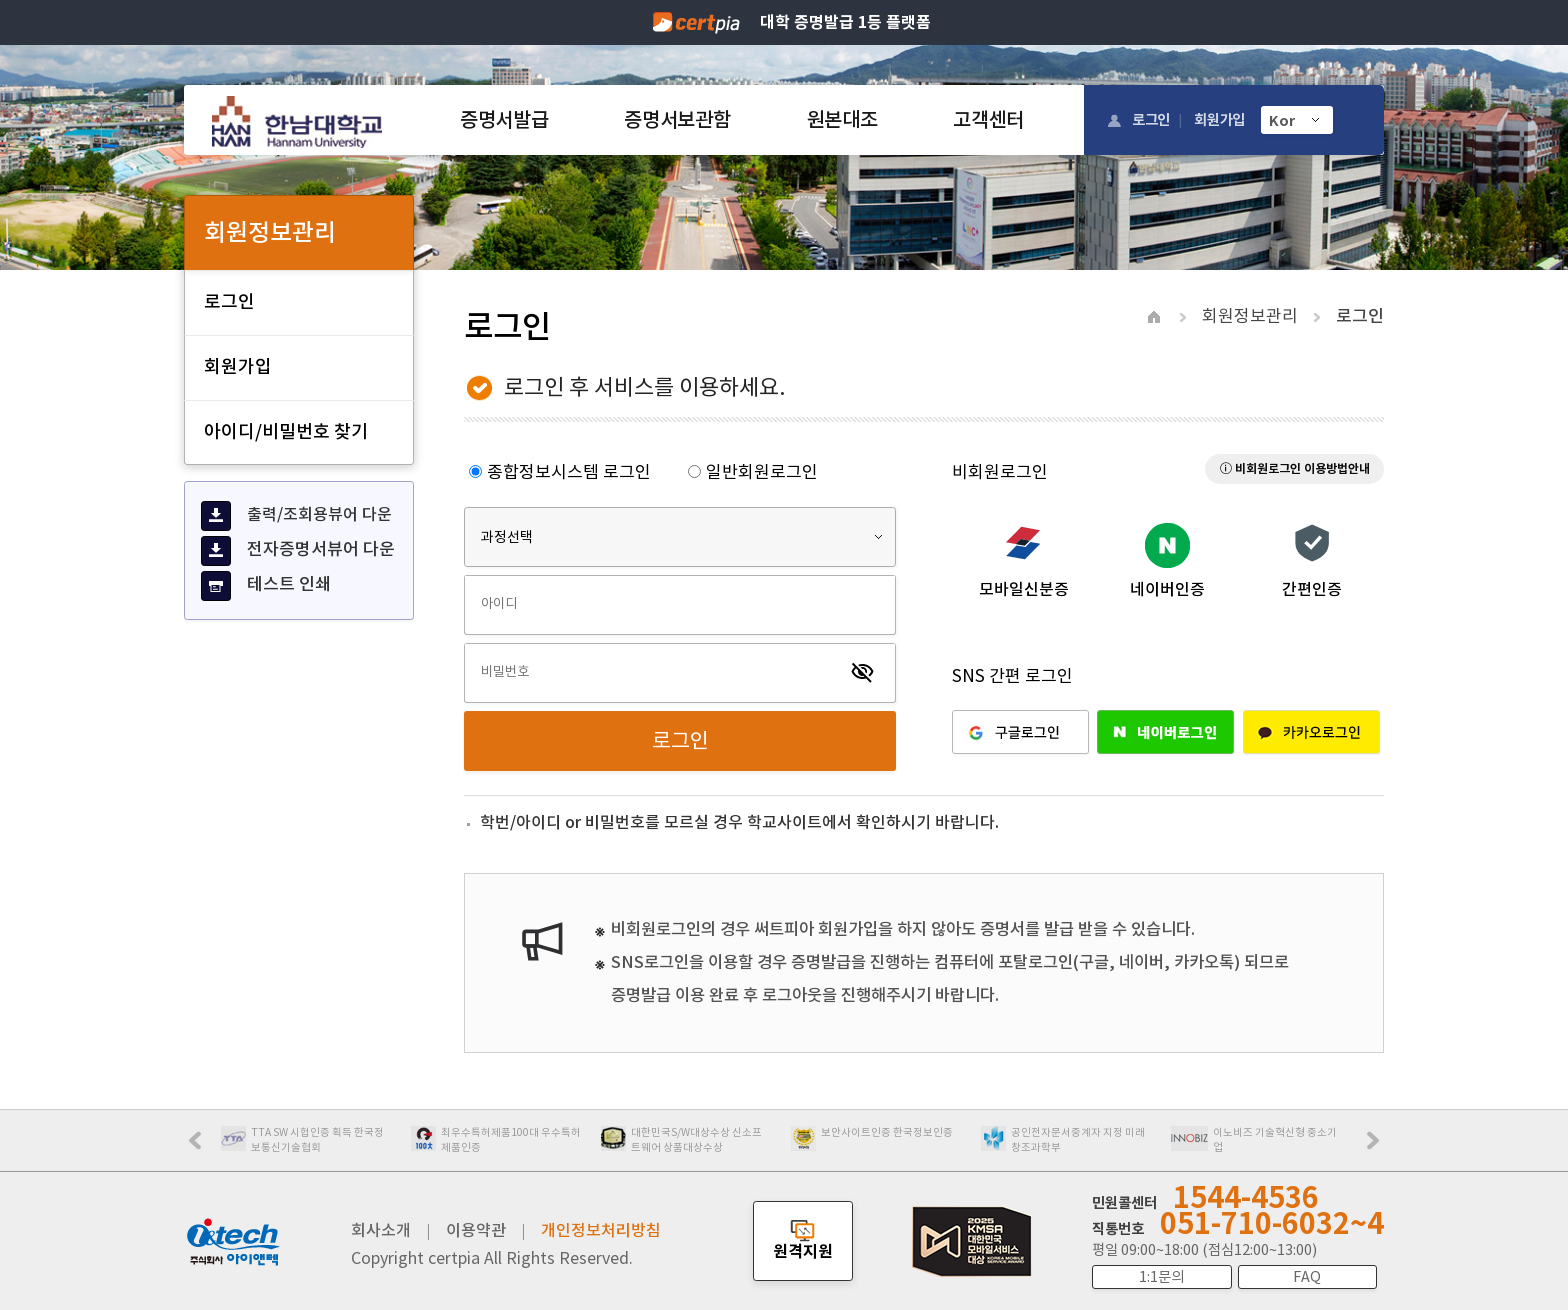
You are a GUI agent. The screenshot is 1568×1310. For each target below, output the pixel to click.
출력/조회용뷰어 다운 (296, 516)
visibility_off (863, 673)
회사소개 (381, 1230)
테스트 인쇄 (266, 586)
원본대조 (842, 120)
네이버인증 (1167, 589)
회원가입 (1219, 119)
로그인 (1151, 119)
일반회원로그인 (753, 472)
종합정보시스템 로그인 (560, 472)
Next (1378, 1147)
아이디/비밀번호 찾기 (286, 431)
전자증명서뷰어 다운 (298, 551)
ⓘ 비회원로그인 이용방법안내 (1295, 468)
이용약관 (476, 1230)
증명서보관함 (677, 120)
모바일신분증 (1024, 589)
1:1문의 (1161, 1277)
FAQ (1307, 1277)
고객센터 (988, 120)
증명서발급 (504, 120)
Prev (205, 1147)
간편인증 (1312, 589)
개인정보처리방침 (601, 1230)
